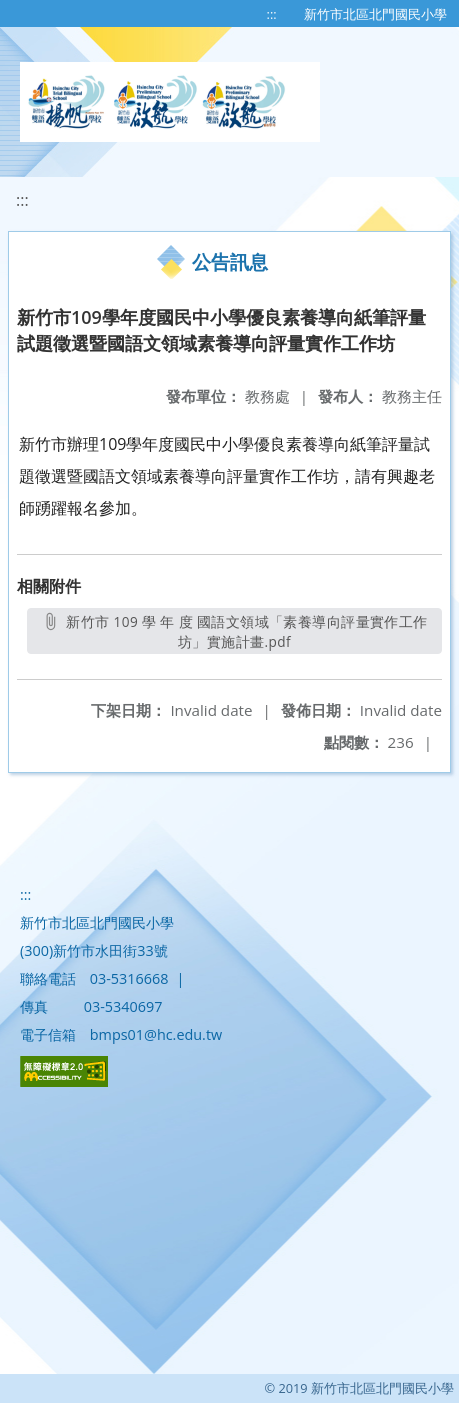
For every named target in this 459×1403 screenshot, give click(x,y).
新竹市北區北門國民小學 (375, 14)
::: (272, 14)
